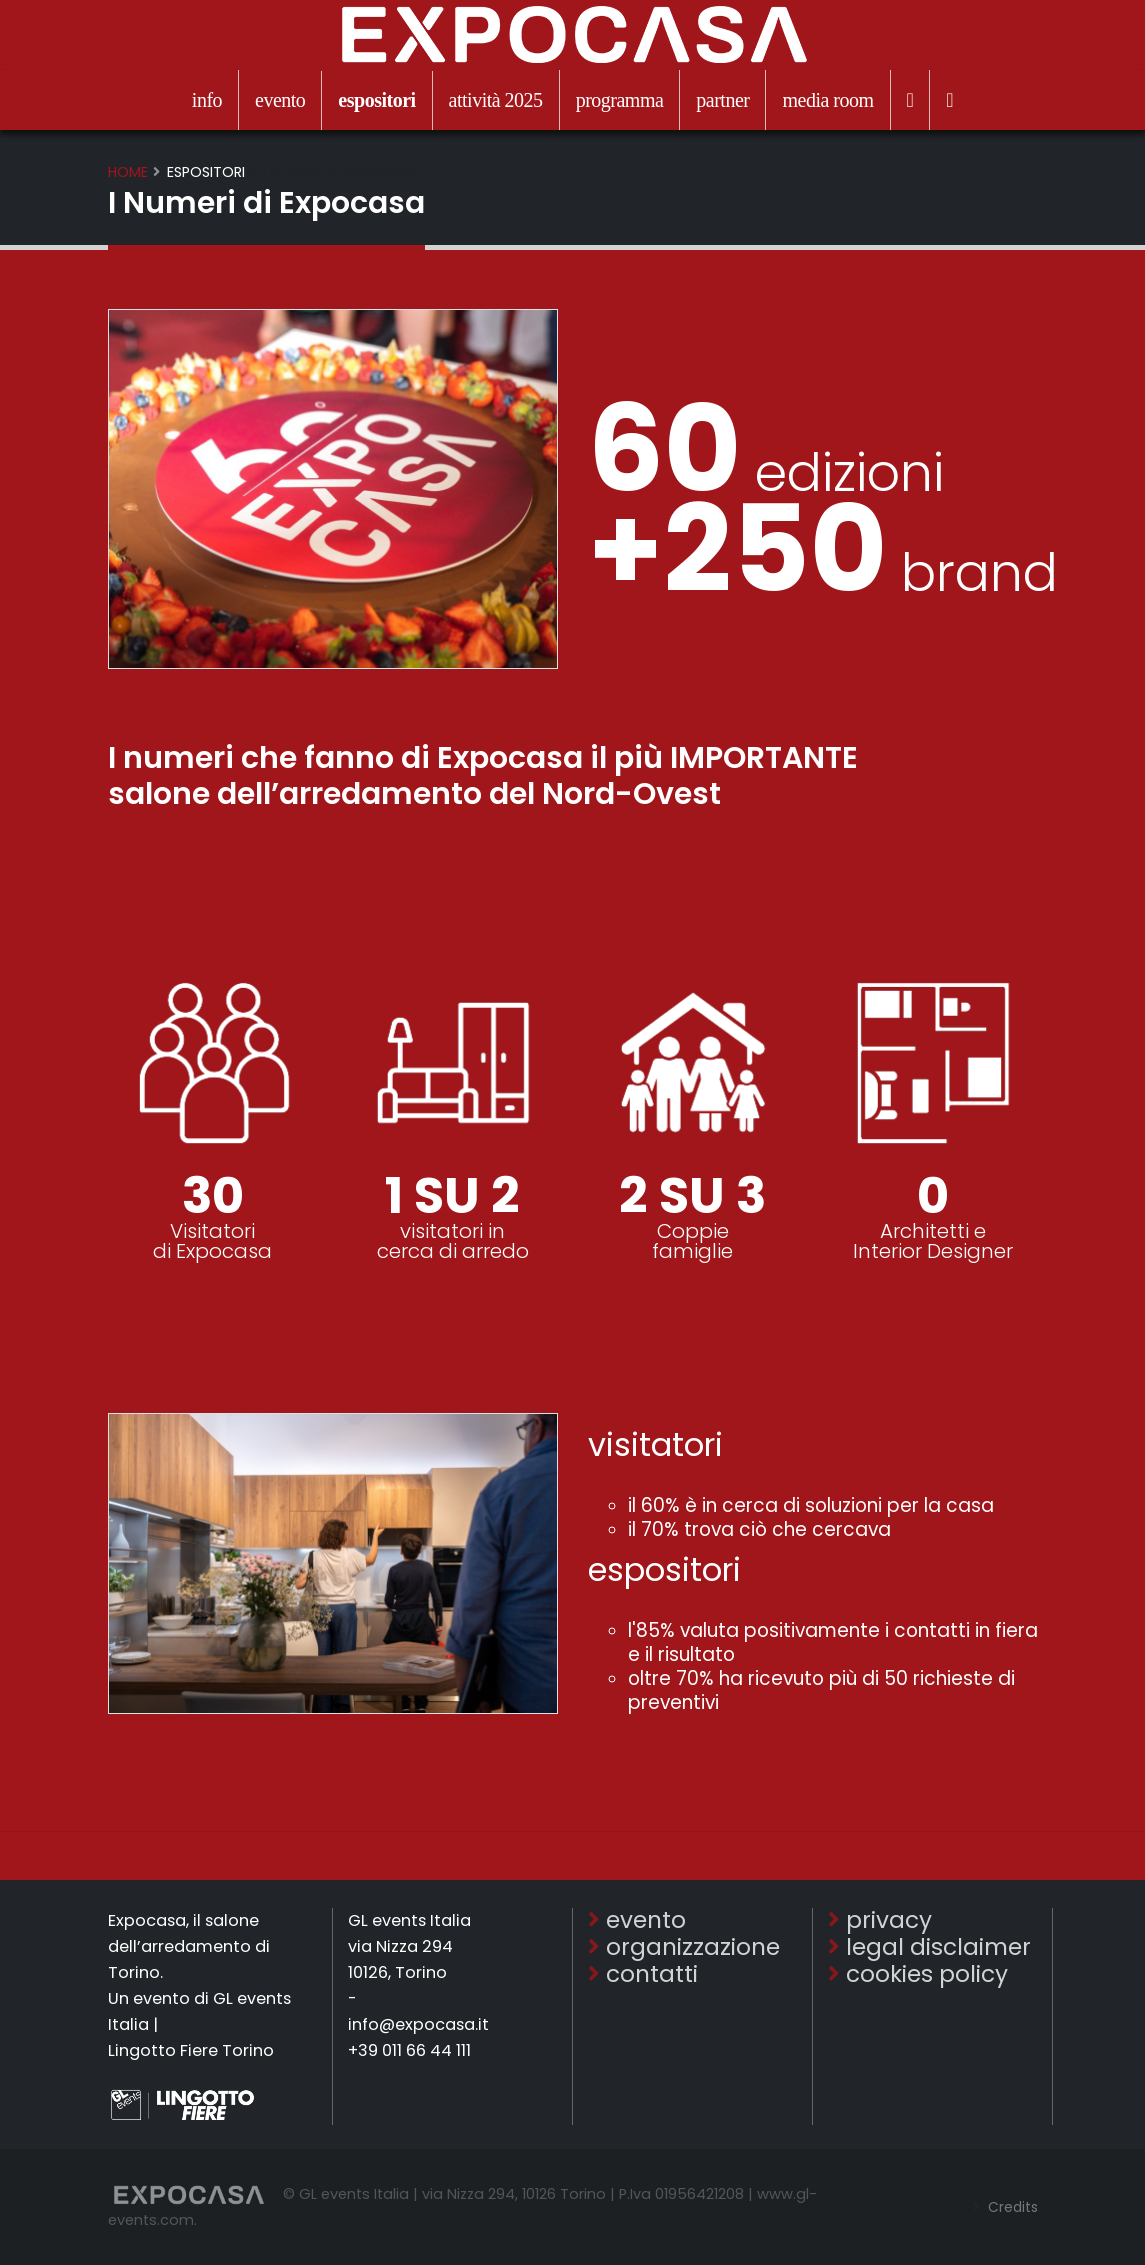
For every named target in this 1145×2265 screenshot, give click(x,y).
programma (620, 100)
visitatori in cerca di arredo (453, 1241)
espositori (376, 100)
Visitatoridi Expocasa (212, 1241)
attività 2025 (496, 100)
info (207, 100)
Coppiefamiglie (692, 1241)
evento (280, 100)
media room (827, 100)
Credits (1010, 2207)
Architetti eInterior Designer (933, 1241)
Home (128, 172)
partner (722, 100)
